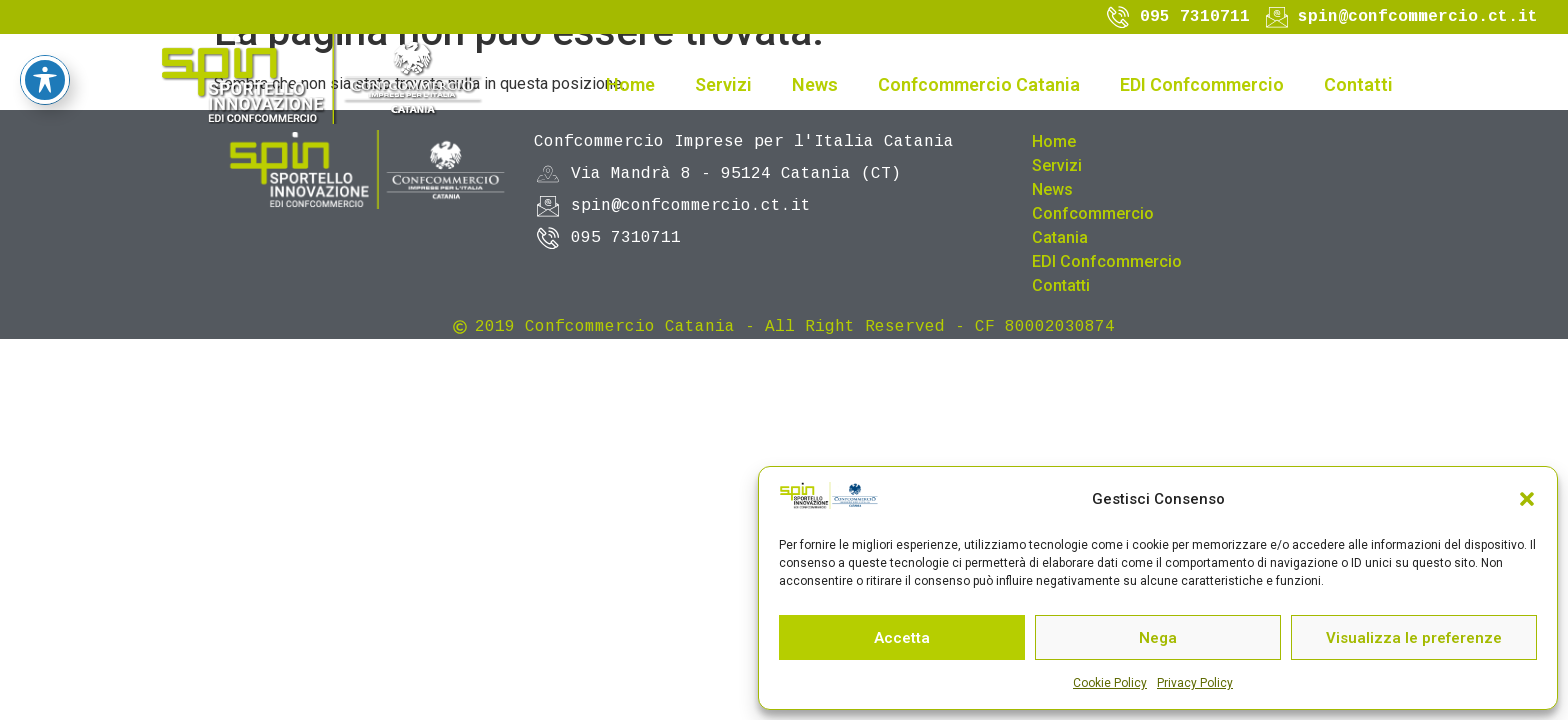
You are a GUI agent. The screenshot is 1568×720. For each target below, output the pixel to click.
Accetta (902, 638)
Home (630, 84)
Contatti (1358, 84)
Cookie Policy (1110, 683)
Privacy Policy (1195, 683)
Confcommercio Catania (979, 84)
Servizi (723, 84)
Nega (1158, 638)
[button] (1527, 499)
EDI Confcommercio (1202, 84)
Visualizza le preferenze (1414, 638)
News (815, 84)
